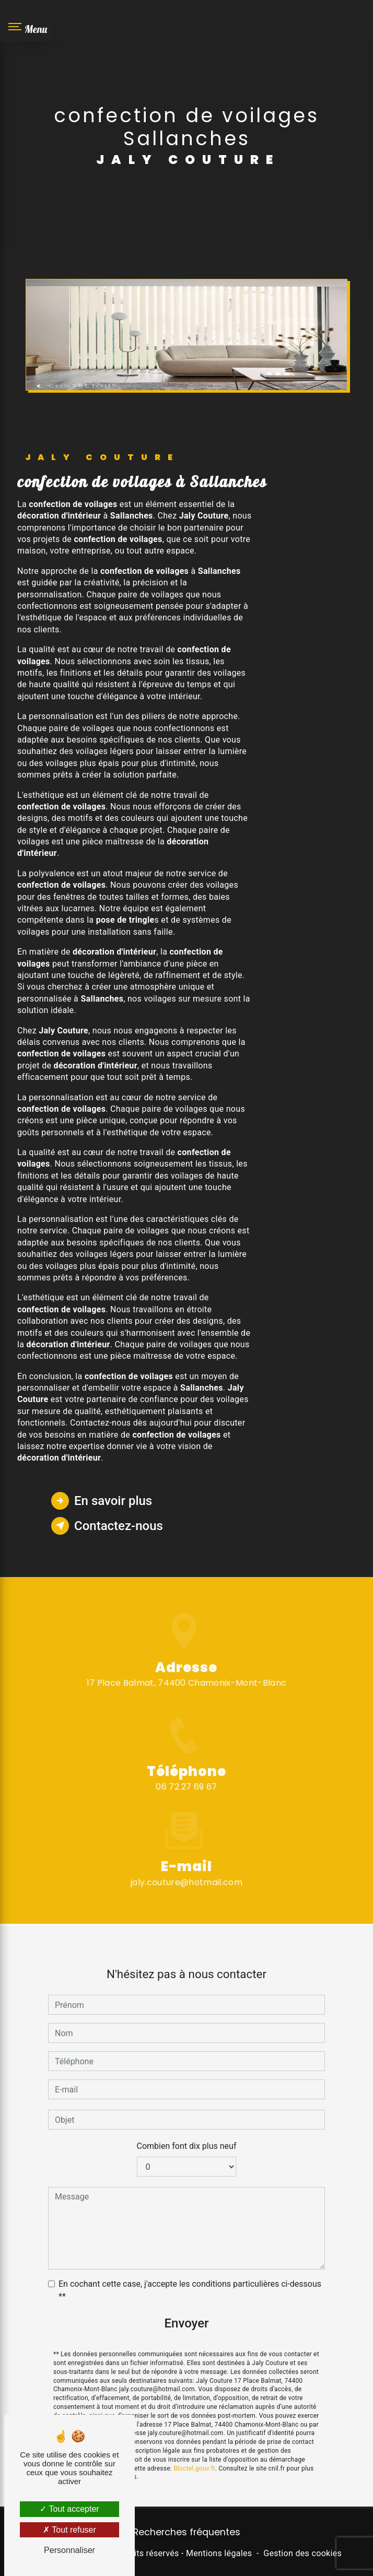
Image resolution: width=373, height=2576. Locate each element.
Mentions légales (219, 2553)
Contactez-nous (107, 1526)
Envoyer (186, 2310)
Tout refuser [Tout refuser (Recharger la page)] (69, 2529)
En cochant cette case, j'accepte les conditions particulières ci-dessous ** (190, 2277)
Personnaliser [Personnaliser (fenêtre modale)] (69, 2550)
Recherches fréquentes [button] (186, 2532)
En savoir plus (101, 1501)
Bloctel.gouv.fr (194, 2455)
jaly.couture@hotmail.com (186, 1869)
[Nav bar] (26, 26)
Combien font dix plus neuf (187, 2133)
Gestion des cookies (302, 2553)
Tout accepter (69, 2508)
